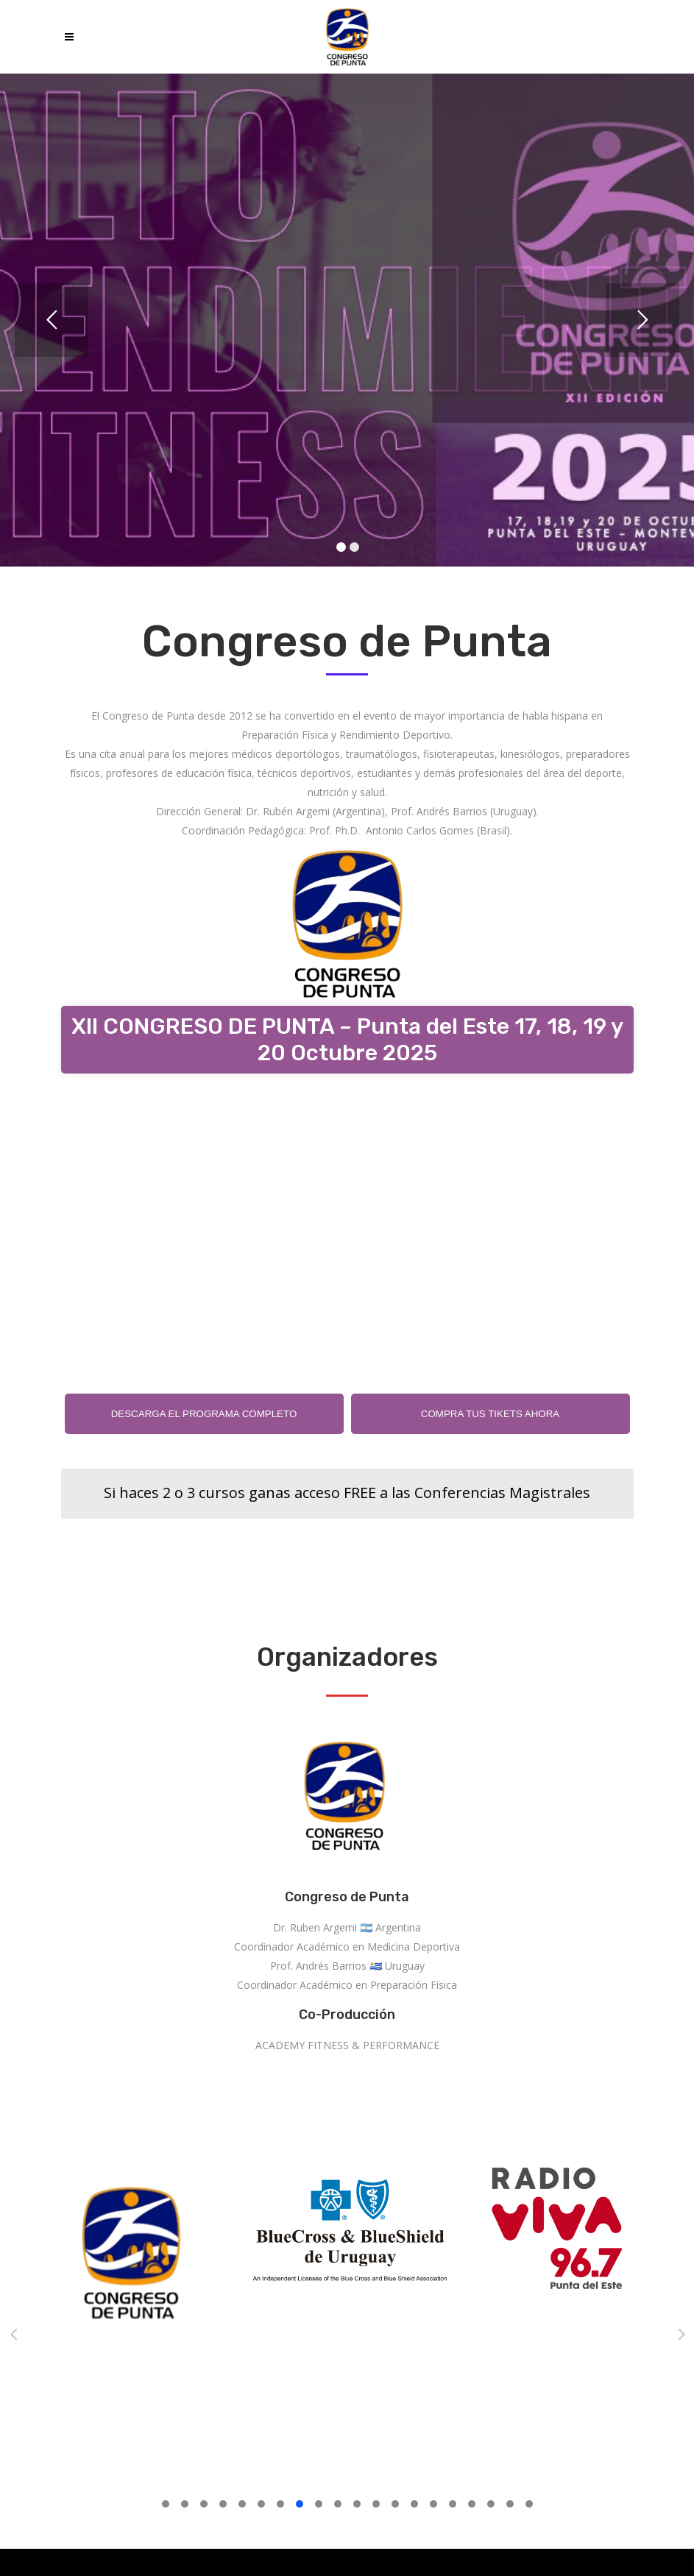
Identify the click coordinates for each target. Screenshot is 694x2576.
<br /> (347, 1222)
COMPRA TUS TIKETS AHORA (490, 1413)
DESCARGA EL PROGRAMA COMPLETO (204, 1413)
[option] (193, 2259)
